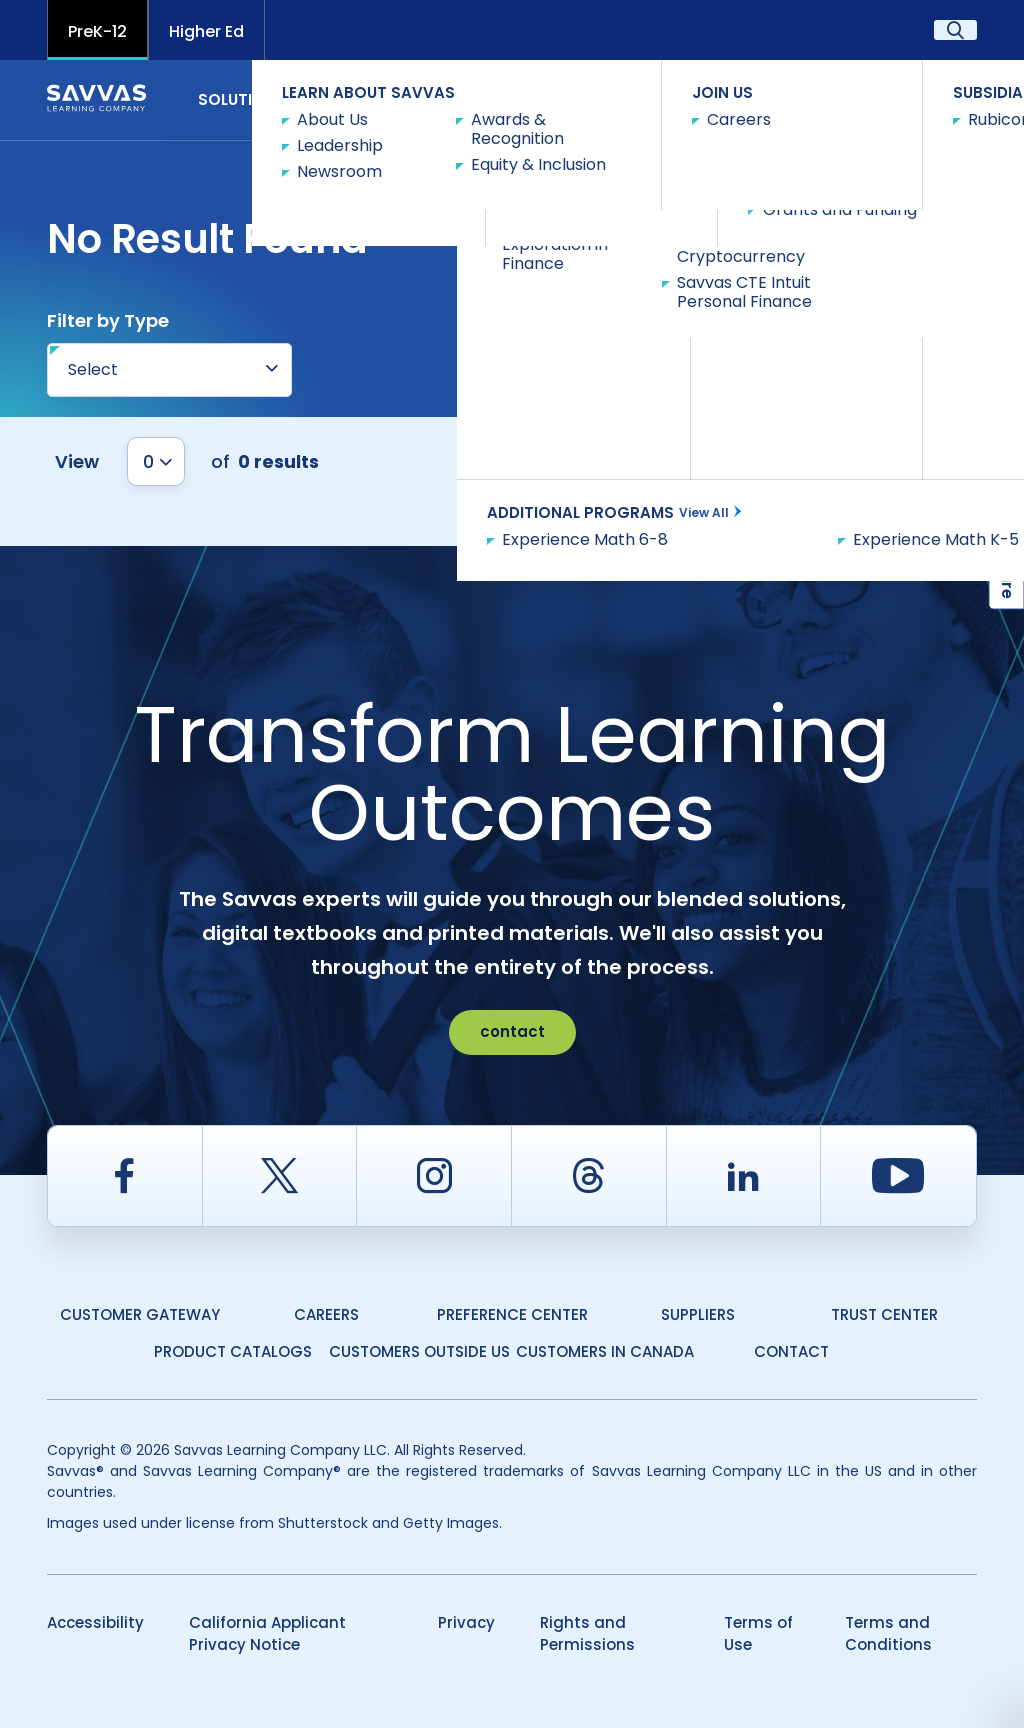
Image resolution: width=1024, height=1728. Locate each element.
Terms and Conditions (888, 1634)
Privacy (466, 1622)
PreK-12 (97, 31)
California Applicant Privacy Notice (267, 1634)
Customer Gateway (140, 1314)
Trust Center (884, 1314)
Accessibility (95, 1622)
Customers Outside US (419, 1351)
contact (512, 1031)
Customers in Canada (605, 1351)
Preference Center (512, 1314)
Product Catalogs (233, 1351)
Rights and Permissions (587, 1634)
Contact (922, 98)
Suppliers (698, 1314)
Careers (326, 1314)
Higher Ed (206, 31)
